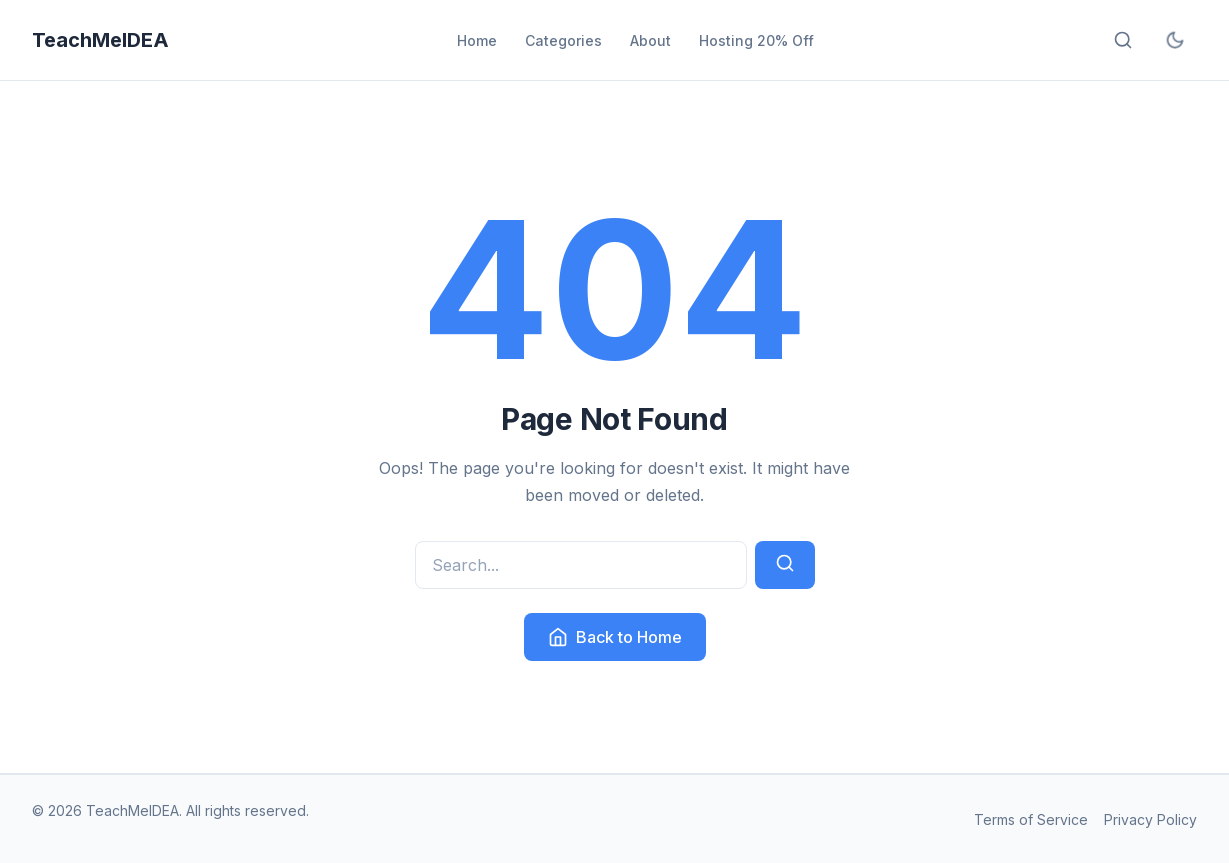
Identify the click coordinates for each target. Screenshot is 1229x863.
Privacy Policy (1150, 819)
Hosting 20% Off (756, 40)
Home (477, 40)
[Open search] (1123, 40)
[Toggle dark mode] (1175, 40)
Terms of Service (1031, 819)
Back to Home (615, 637)
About (650, 40)
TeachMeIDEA (100, 40)
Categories (563, 40)
